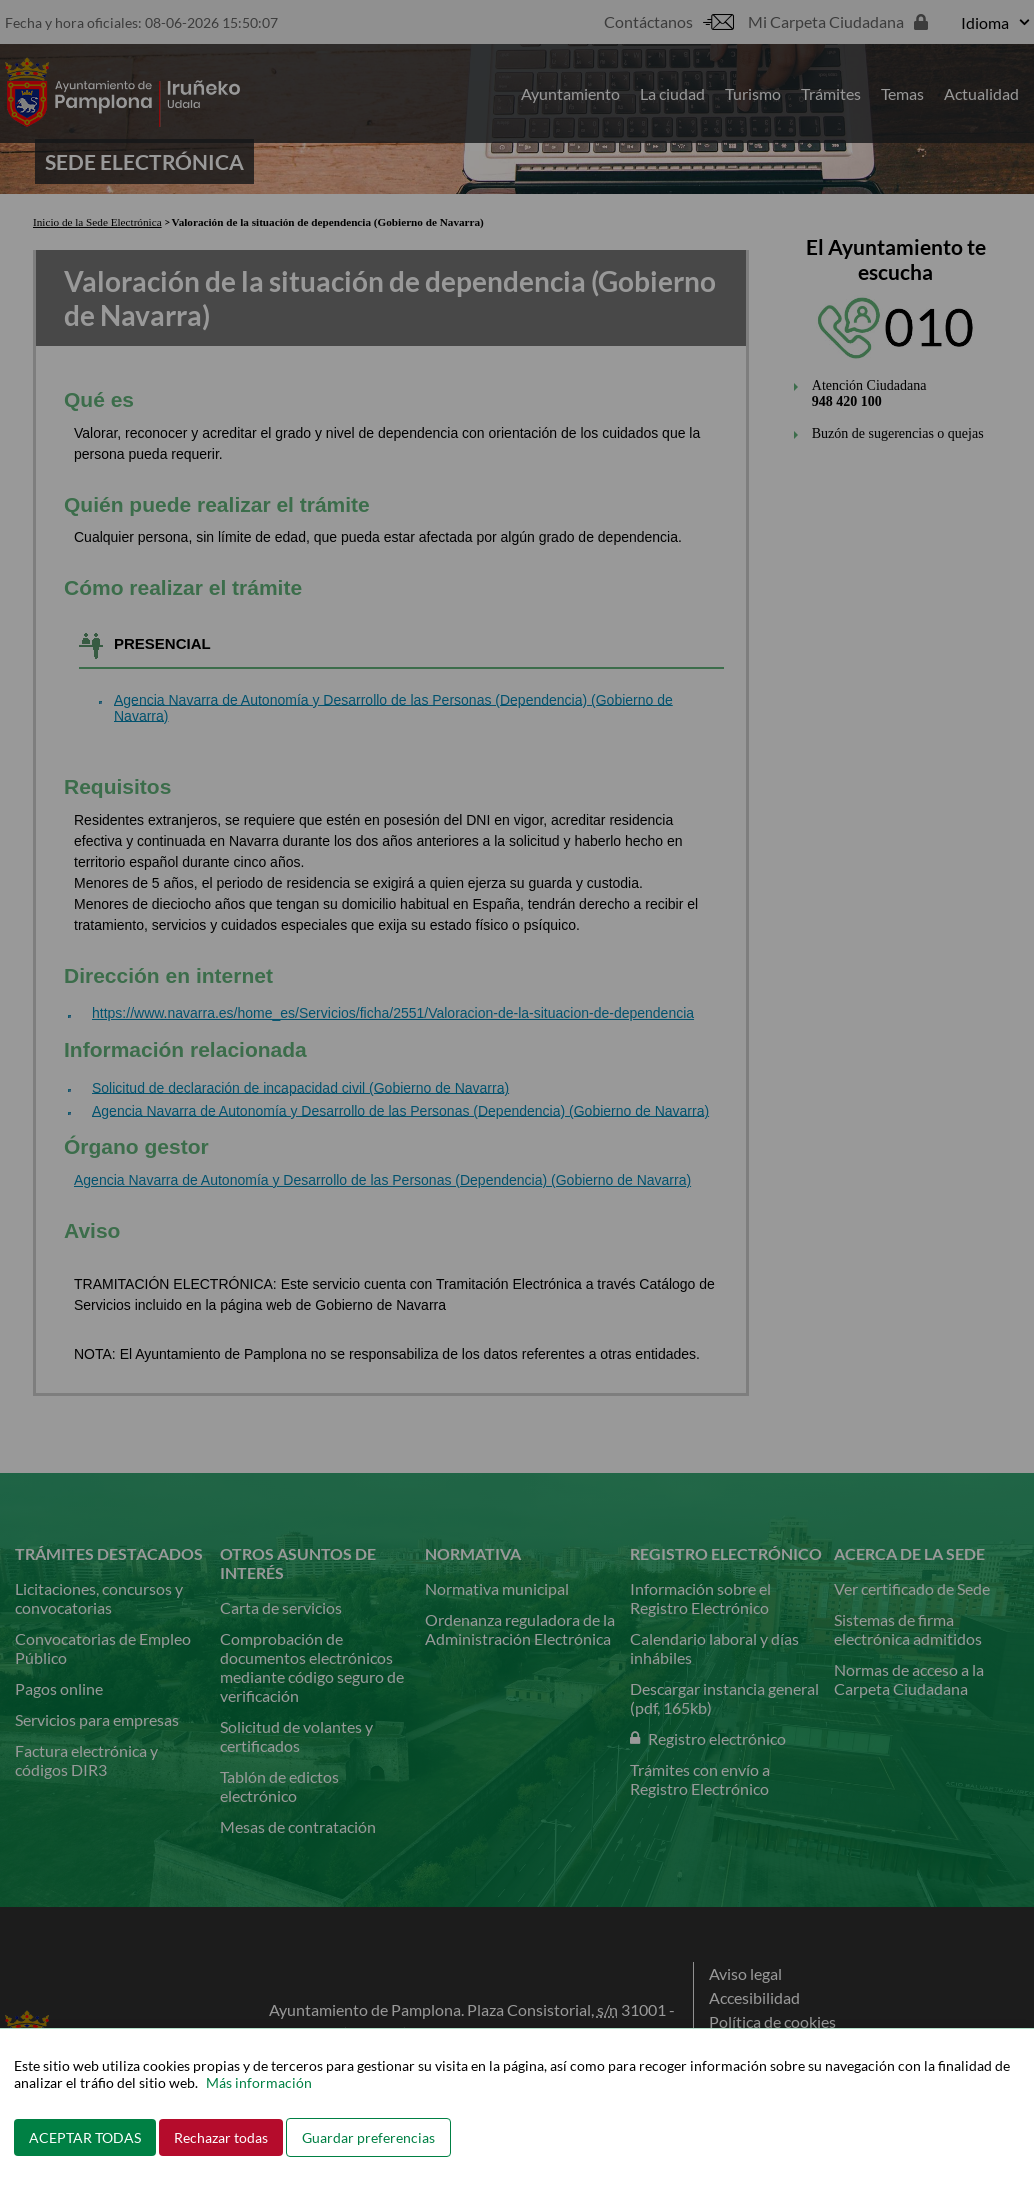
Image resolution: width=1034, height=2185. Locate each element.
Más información (259, 2082)
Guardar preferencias (368, 2137)
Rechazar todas (221, 2137)
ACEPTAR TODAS (85, 2137)
